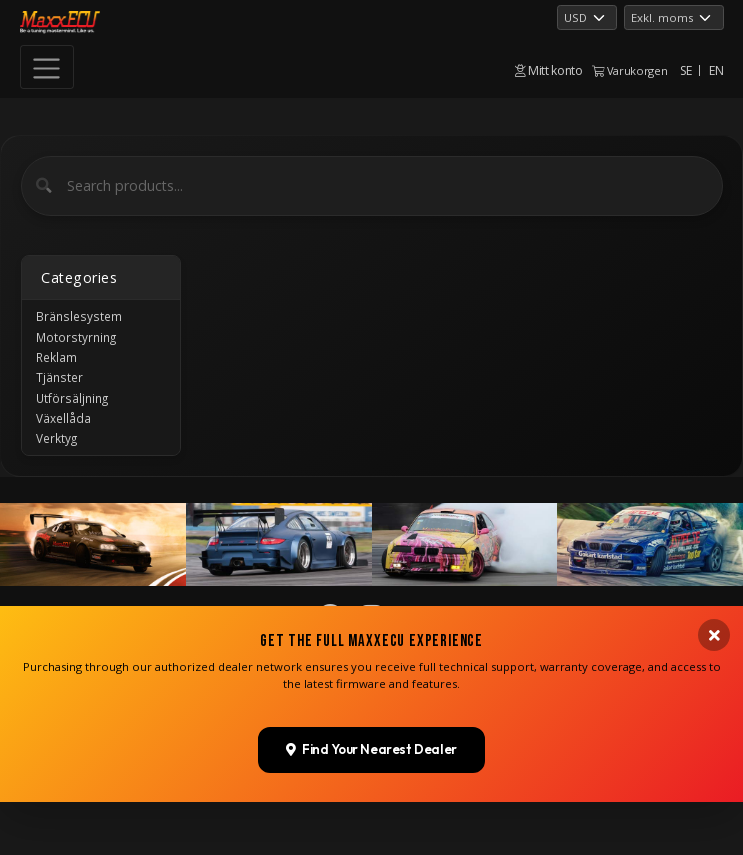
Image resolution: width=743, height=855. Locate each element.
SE (685, 70)
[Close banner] (714, 734)
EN (716, 70)
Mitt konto (549, 70)
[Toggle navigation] (47, 67)
